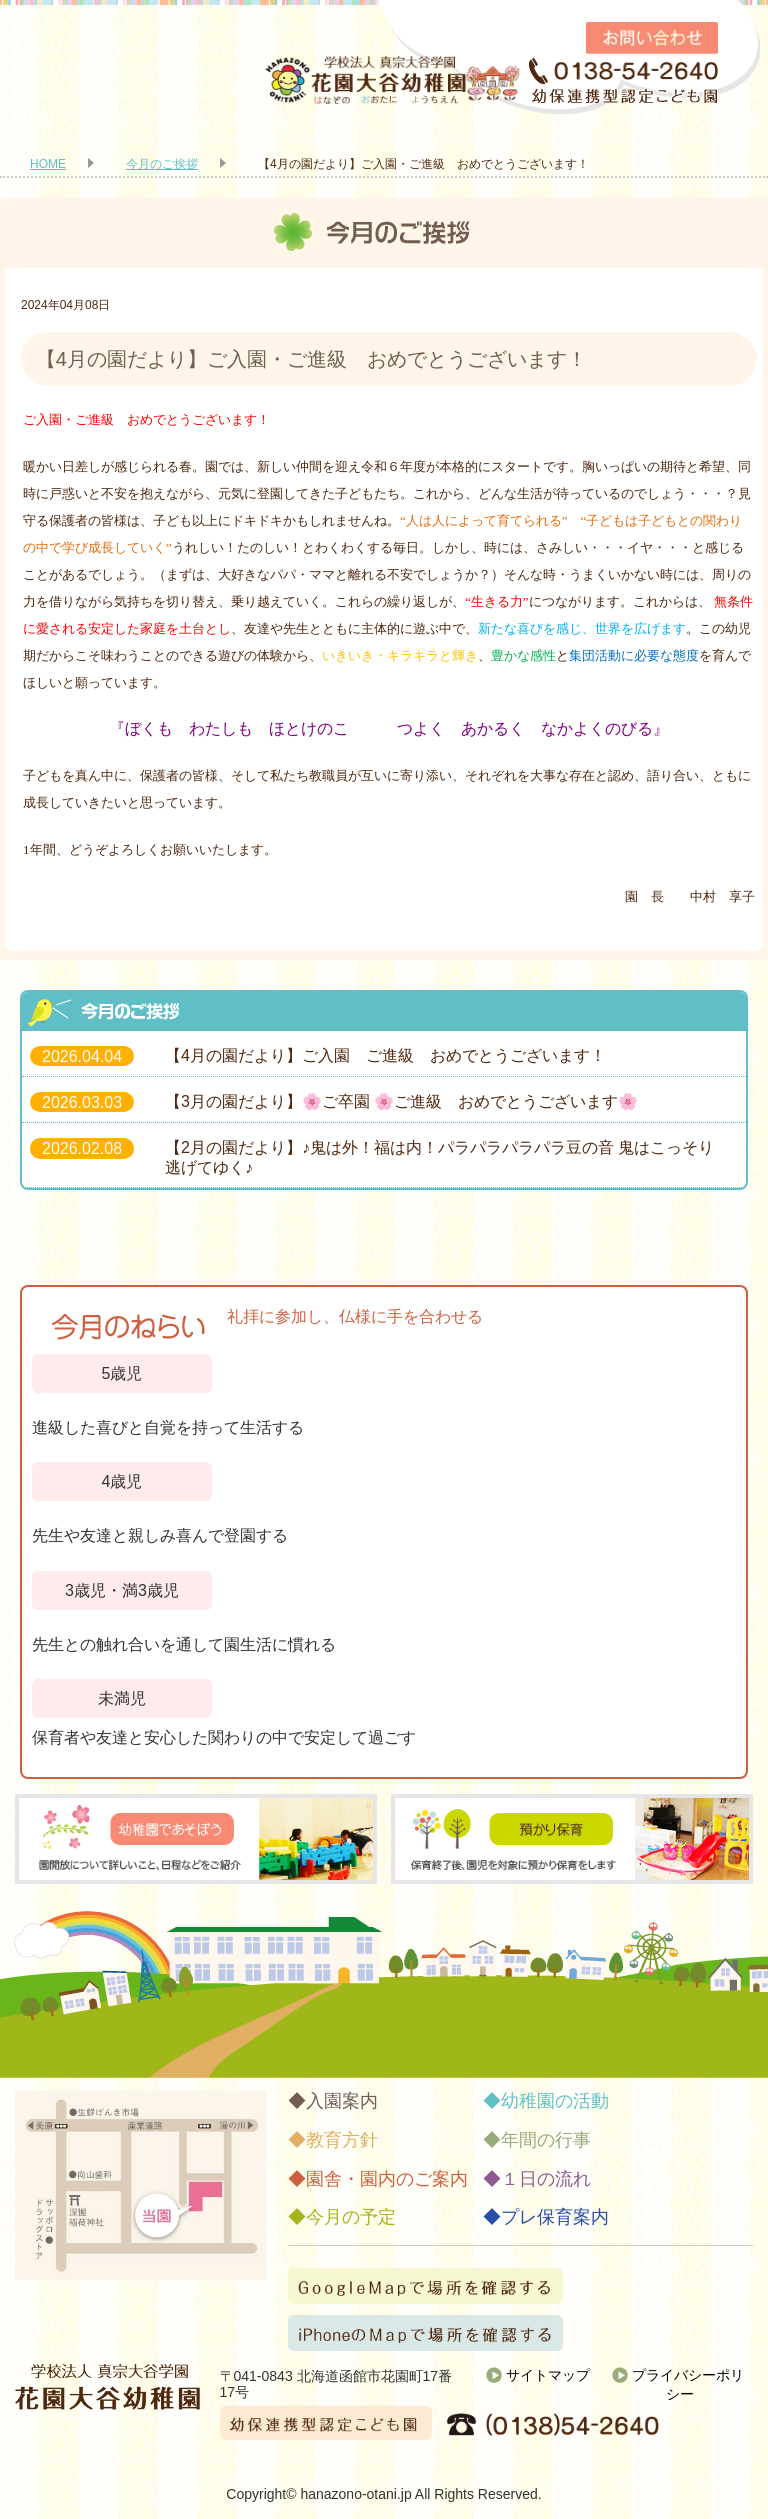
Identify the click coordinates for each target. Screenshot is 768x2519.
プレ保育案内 (555, 2217)
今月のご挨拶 (162, 164)
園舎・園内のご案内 (387, 2179)
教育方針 (342, 2140)
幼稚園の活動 (555, 2101)
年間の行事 (546, 2140)
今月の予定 (351, 2217)
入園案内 (342, 2101)
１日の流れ (546, 2179)
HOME (48, 164)
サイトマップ (548, 2375)
